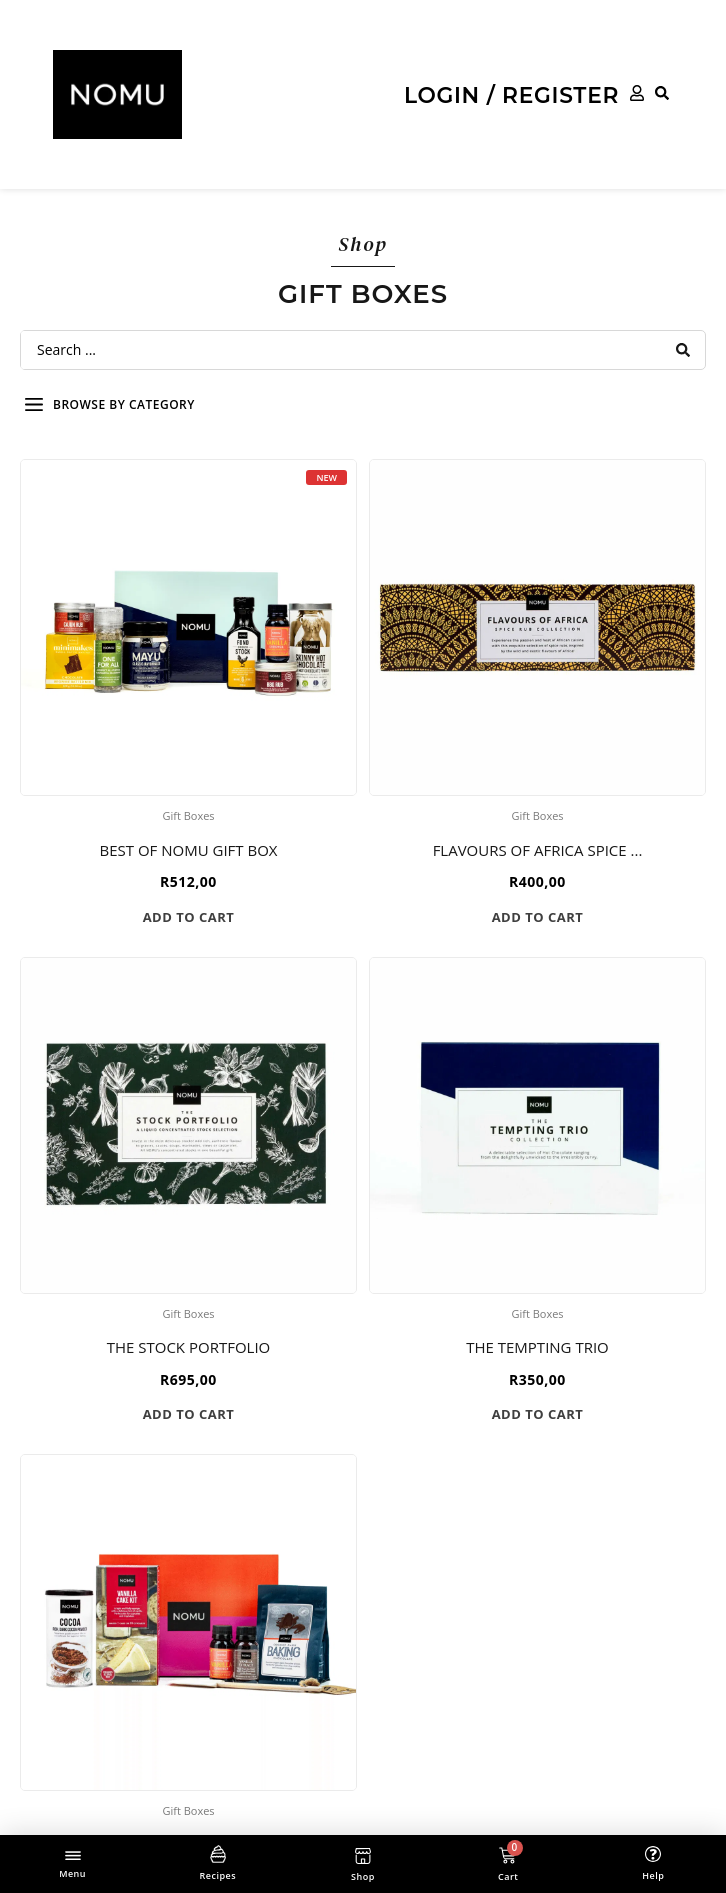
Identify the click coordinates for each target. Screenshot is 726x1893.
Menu (72, 1873)
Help (653, 1875)
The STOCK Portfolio (189, 1347)
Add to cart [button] (189, 917)
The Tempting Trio (537, 1347)
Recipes (217, 1875)
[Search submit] (683, 350)
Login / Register (511, 95)
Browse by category (124, 404)
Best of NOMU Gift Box (188, 850)
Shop (363, 1876)
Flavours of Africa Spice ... (538, 850)
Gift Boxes (188, 815)
